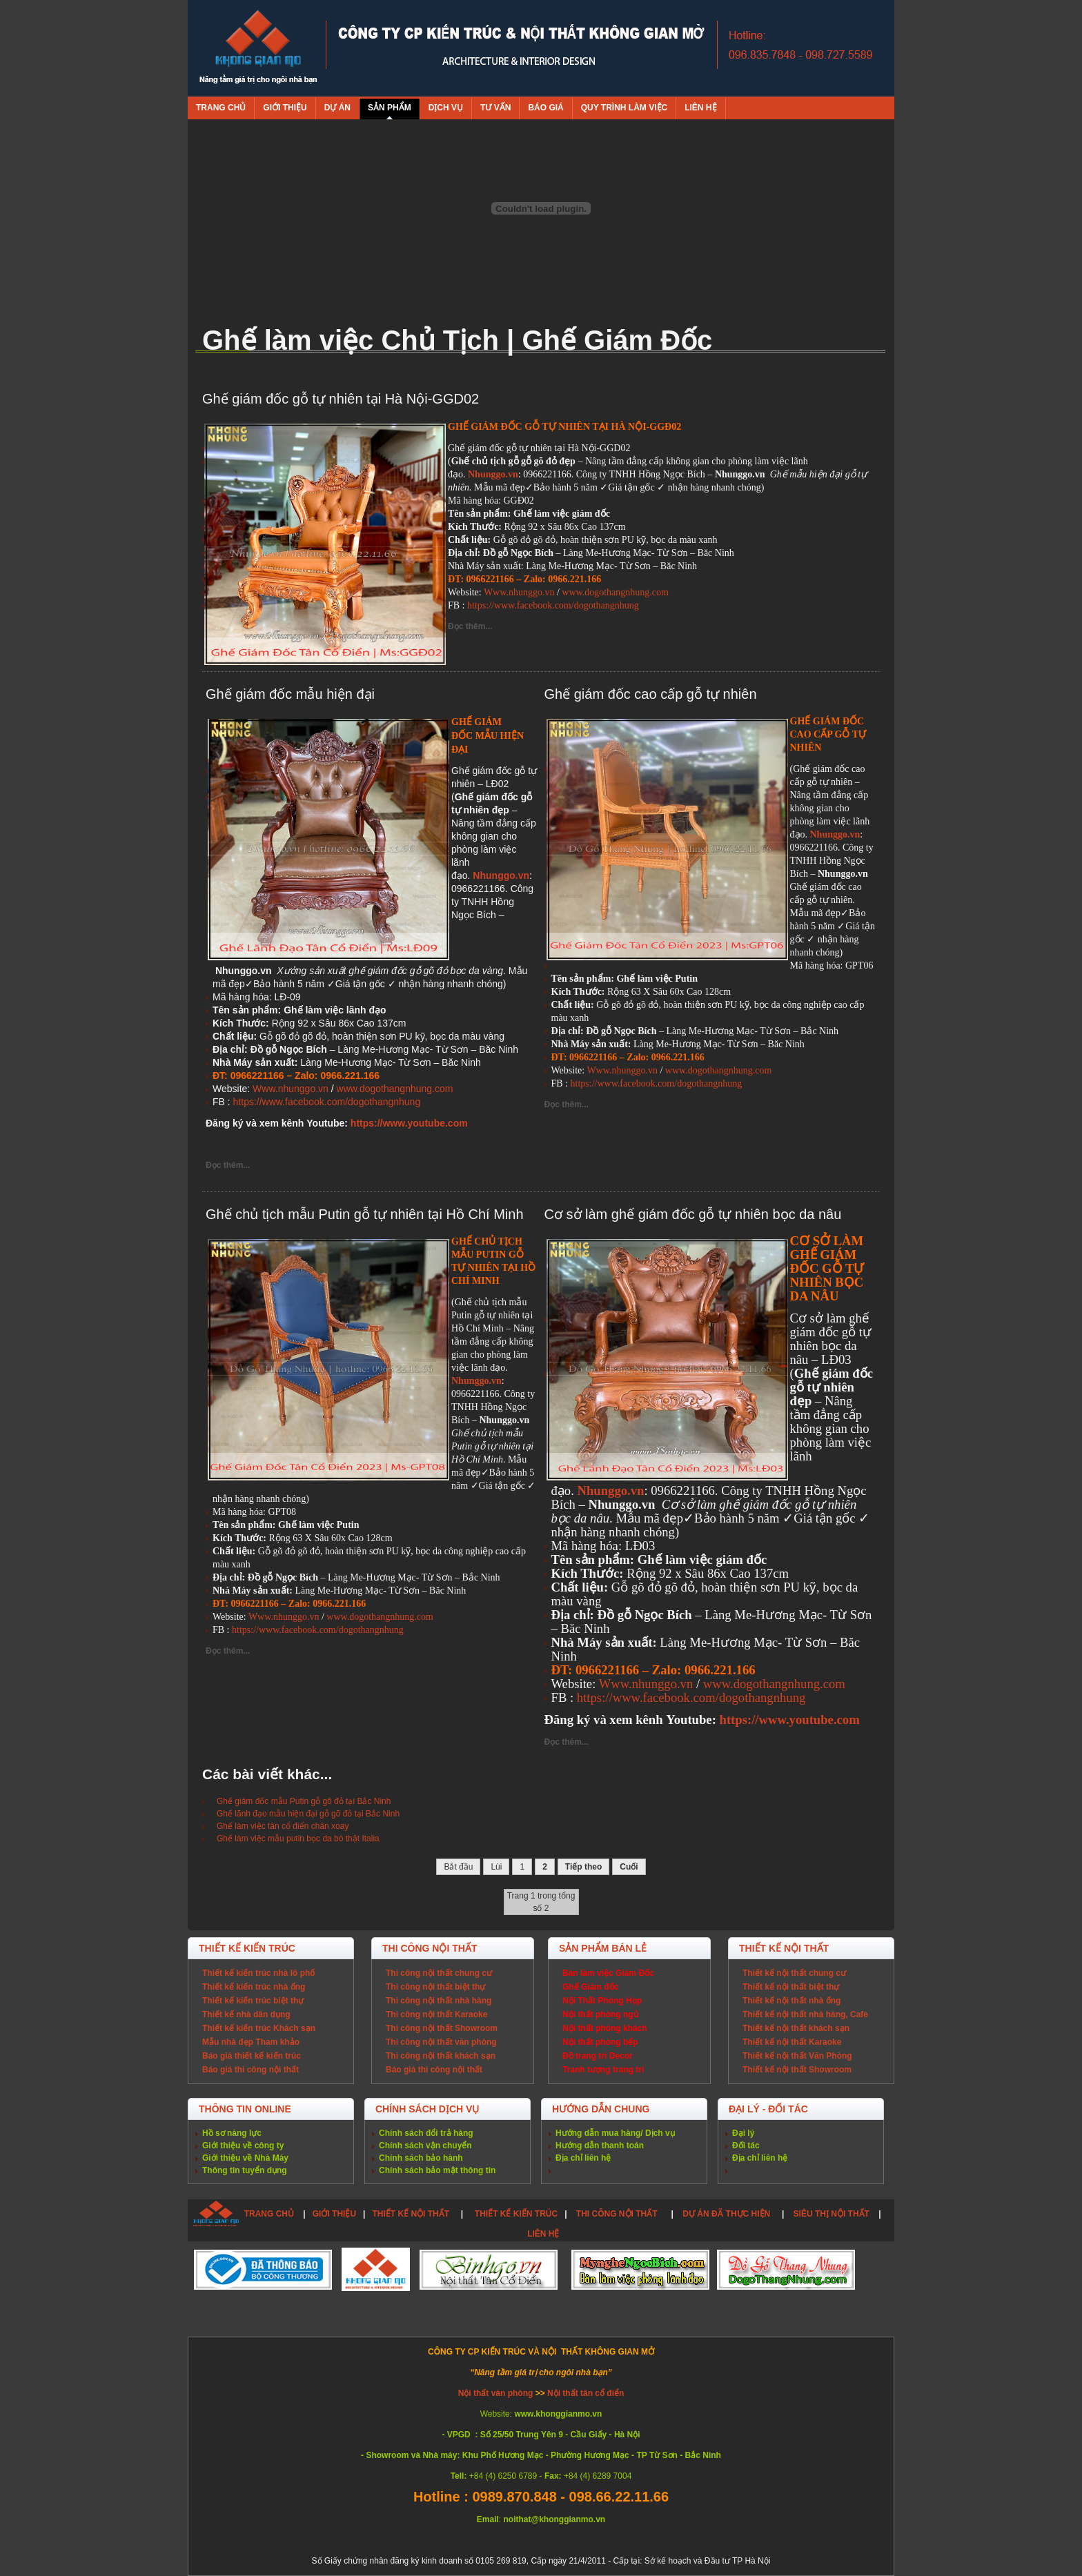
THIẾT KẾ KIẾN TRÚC (516, 2214)
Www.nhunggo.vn (519, 592)
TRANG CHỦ (269, 2214)
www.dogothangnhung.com (615, 592)
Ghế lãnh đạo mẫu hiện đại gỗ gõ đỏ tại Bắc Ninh (308, 1814)
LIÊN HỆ (543, 2234)
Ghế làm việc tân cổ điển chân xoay (282, 1826)
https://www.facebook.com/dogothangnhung (553, 605)
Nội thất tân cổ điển (585, 2393)
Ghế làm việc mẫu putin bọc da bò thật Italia (298, 1838)
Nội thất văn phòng (496, 2393)
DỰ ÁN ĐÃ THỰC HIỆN (726, 2214)
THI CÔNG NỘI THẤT (618, 2214)
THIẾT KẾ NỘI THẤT (410, 2214)
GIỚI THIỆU (334, 2214)
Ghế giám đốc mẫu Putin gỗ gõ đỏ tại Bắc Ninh (304, 1801)
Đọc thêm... (470, 626)
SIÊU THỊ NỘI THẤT (831, 2214)
